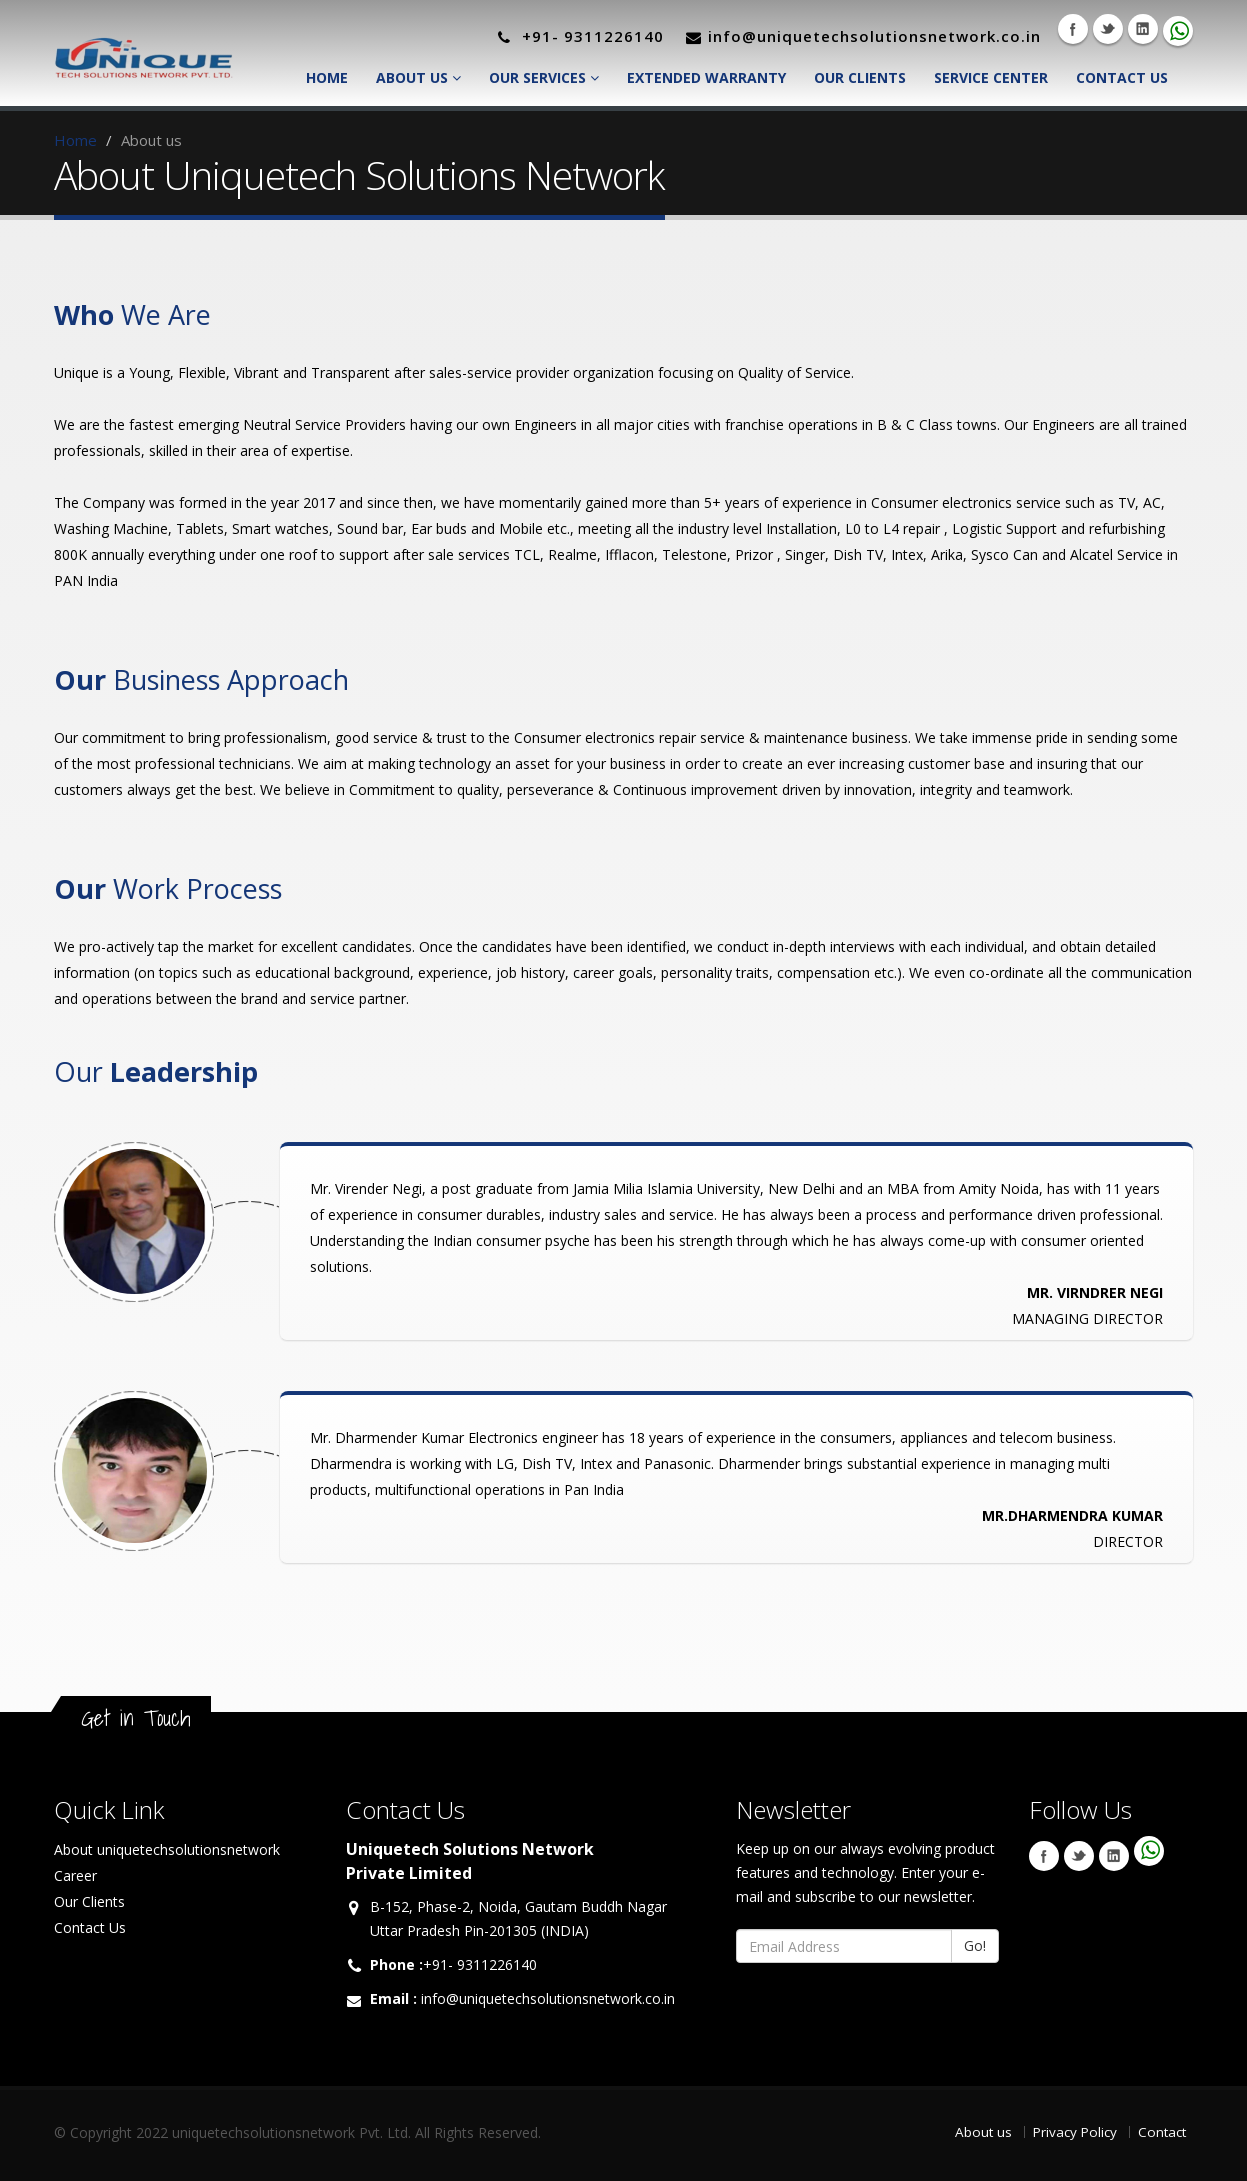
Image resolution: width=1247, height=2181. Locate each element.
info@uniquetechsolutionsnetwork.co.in (548, 1998)
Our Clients (860, 77)
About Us (418, 77)
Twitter (1108, 29)
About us (983, 2132)
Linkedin (1143, 29)
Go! (975, 1945)
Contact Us (1122, 77)
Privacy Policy (1075, 2132)
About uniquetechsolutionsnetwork (167, 1849)
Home (327, 77)
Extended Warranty (706, 77)
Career (75, 1875)
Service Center (991, 77)
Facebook (1073, 29)
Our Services (544, 77)
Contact (1162, 2132)
